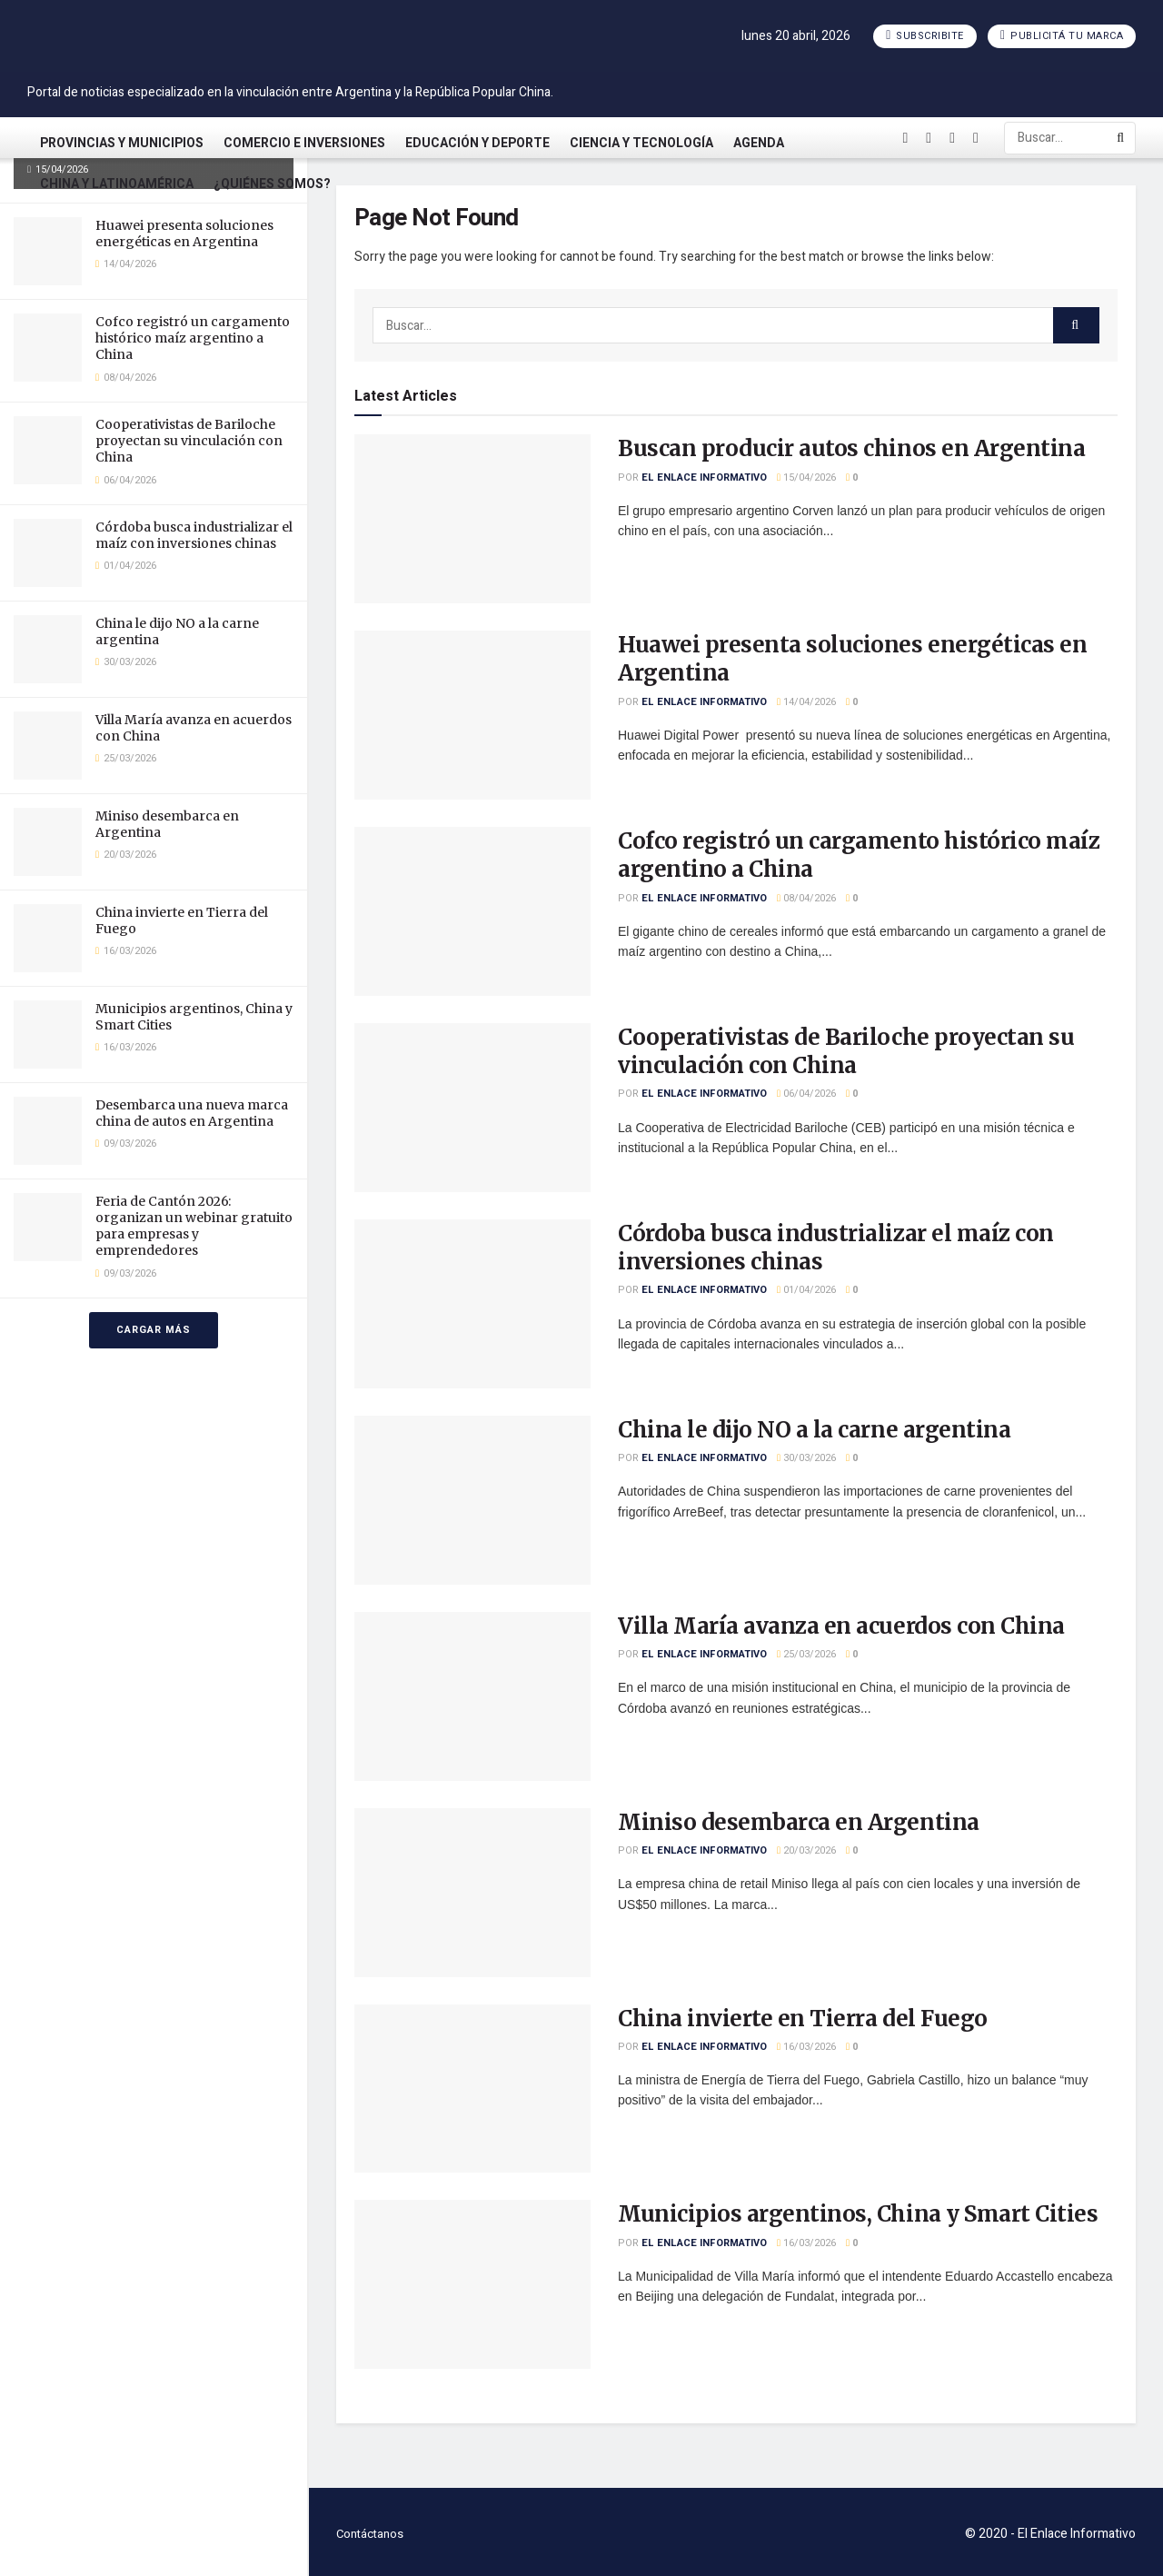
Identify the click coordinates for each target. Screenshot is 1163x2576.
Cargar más (153, 1330)
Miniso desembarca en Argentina (798, 1822)
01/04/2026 (806, 1290)
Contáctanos (369, 2533)
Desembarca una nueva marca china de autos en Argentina (191, 1113)
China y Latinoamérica (117, 184)
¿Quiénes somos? (272, 184)
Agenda (758, 143)
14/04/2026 (806, 702)
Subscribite (925, 36)
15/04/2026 (806, 477)
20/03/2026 (806, 1850)
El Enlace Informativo (704, 477)
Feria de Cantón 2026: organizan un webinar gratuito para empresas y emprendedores (194, 1226)
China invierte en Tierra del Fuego (803, 2018)
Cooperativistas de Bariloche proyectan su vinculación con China (189, 440)
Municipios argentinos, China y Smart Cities (858, 2214)
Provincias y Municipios (122, 143)
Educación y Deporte (477, 143)
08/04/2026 (806, 898)
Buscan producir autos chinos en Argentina (851, 448)
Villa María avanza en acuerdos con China (841, 1626)
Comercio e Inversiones (304, 143)
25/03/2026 (806, 1654)
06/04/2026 (806, 1093)
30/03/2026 (806, 1458)
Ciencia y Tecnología (641, 143)
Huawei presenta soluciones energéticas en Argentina (184, 233)
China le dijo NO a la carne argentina (814, 1430)
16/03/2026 (806, 2046)
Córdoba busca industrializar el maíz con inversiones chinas (194, 535)
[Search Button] (1122, 138)
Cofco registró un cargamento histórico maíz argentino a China (192, 338)
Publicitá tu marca (1061, 36)
